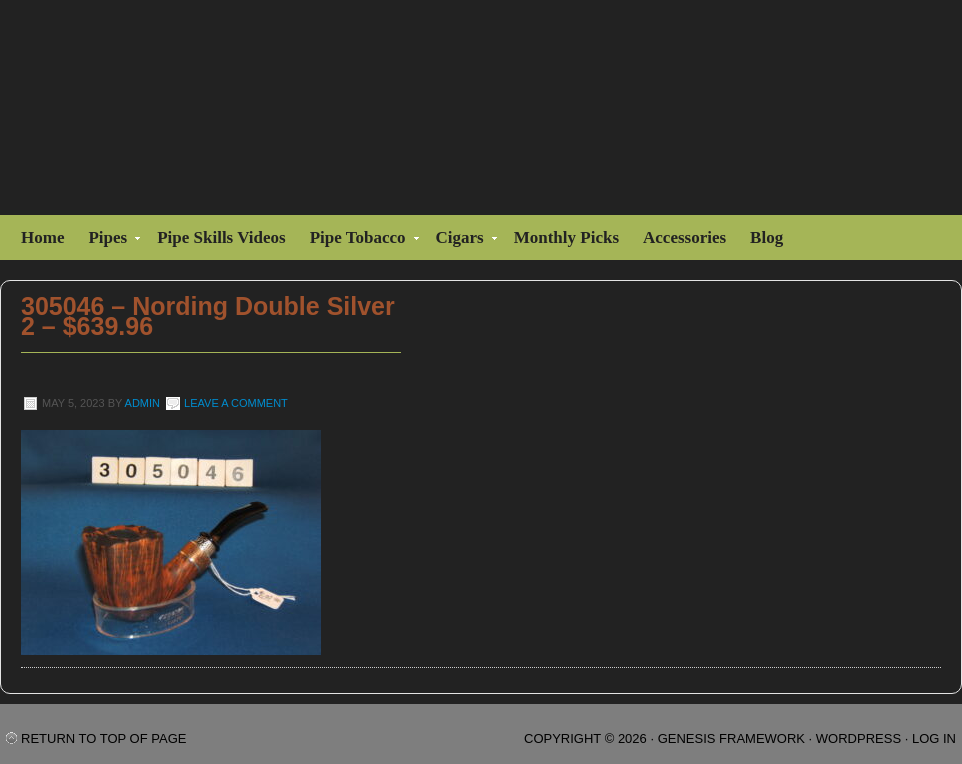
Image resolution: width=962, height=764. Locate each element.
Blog (766, 237)
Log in (934, 738)
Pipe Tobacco (360, 240)
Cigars (462, 240)
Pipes (110, 240)
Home (42, 237)
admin (142, 403)
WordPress (858, 738)
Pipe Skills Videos (221, 237)
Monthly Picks (566, 237)
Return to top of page (103, 738)
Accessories (684, 237)
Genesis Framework (731, 738)
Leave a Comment (236, 403)
